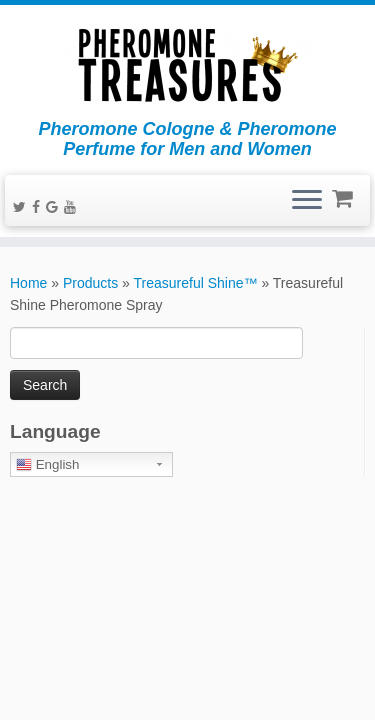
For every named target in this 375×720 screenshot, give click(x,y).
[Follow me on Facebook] (39, 207)
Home (28, 283)
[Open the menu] (307, 201)
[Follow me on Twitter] (22, 207)
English (47, 465)
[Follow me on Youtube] (73, 207)
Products (90, 283)
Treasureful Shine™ (196, 283)
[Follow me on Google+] (55, 207)
